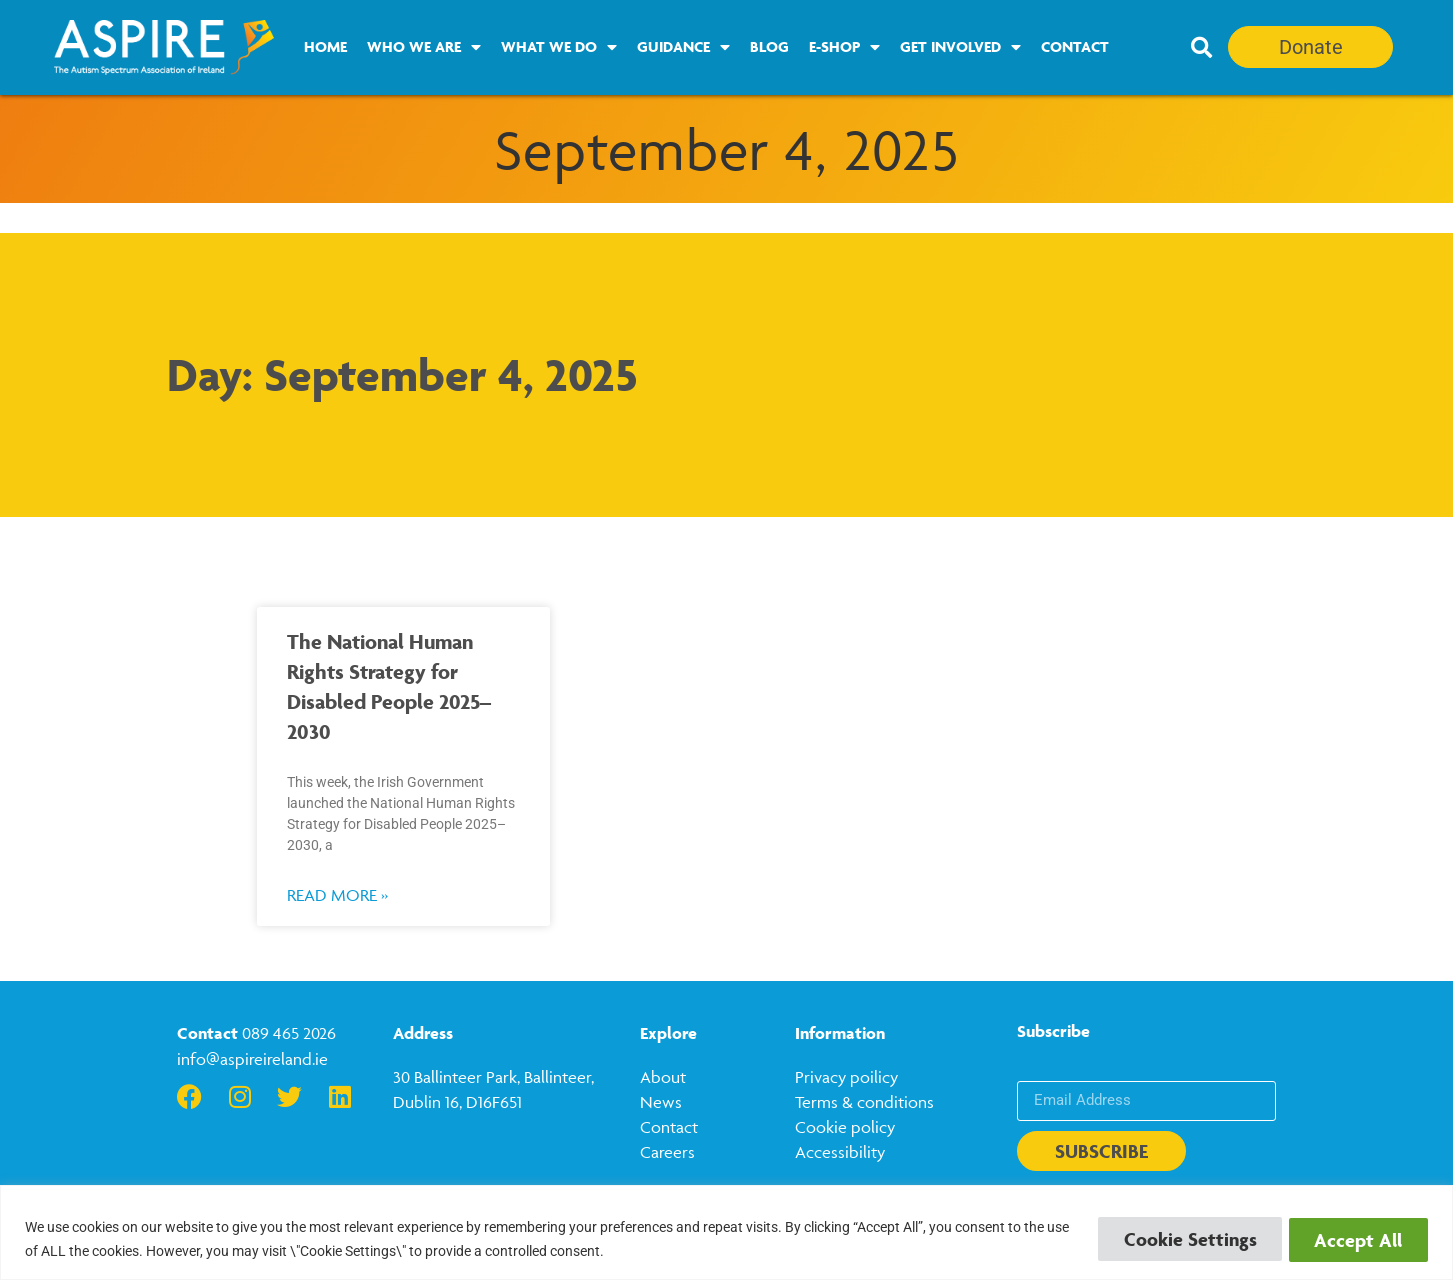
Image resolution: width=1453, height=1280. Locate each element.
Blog (769, 46)
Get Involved (960, 47)
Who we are (424, 47)
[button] (1202, 48)
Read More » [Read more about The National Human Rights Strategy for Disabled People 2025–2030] (337, 895)
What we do (559, 47)
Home (325, 46)
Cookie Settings (1178, 1239)
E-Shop (844, 47)
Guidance (683, 47)
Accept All (1355, 1239)
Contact (1075, 46)
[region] (726, 1232)
